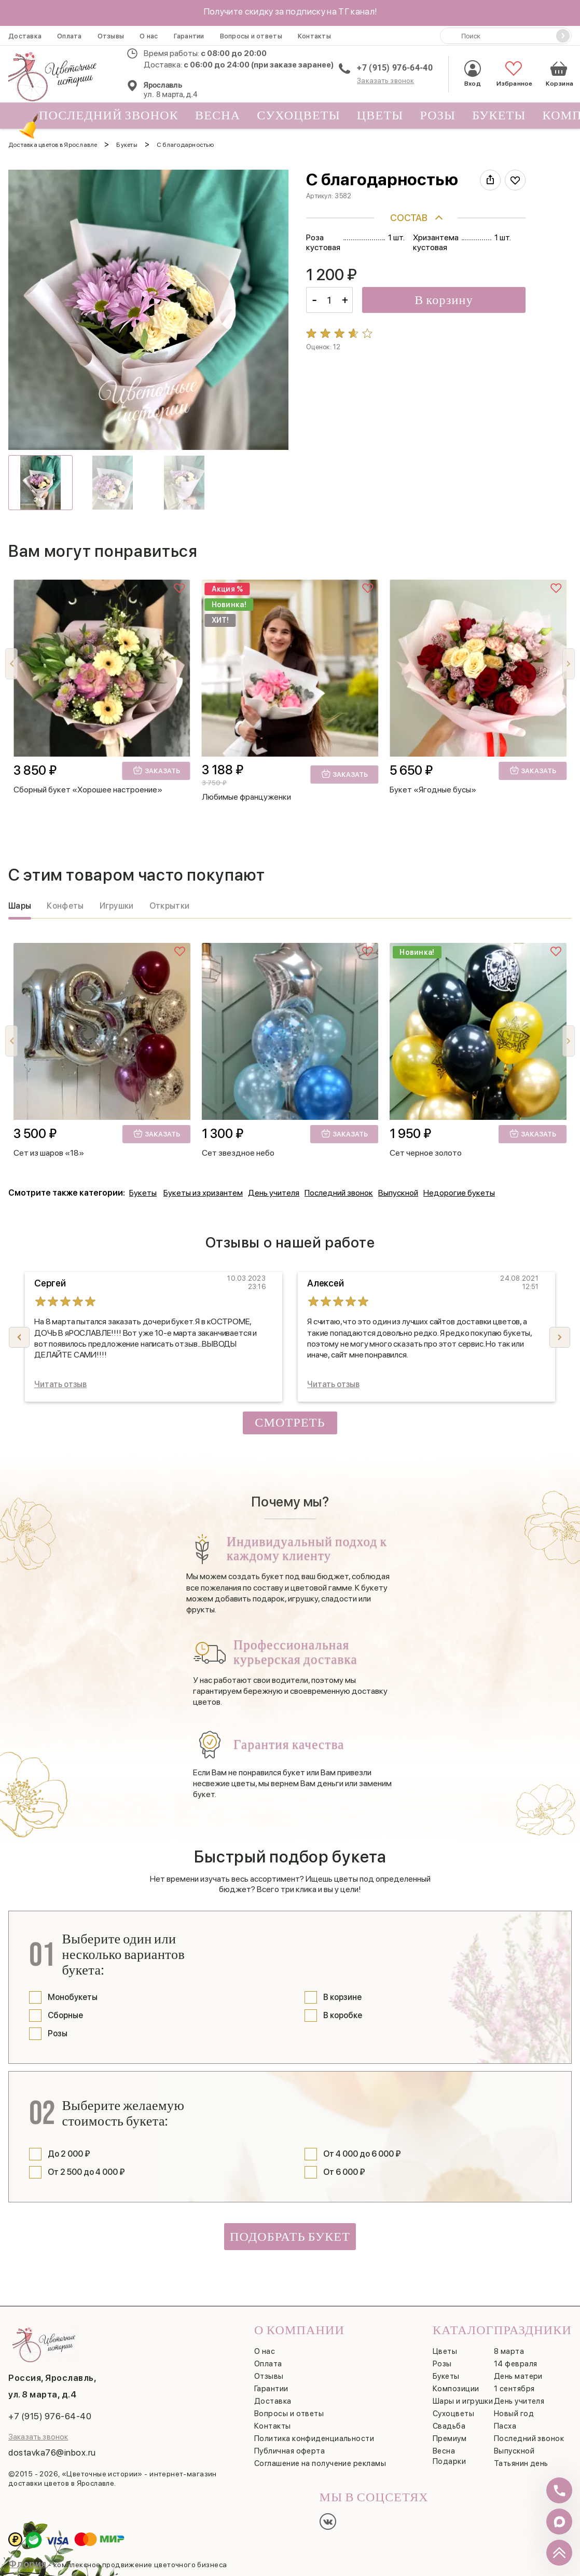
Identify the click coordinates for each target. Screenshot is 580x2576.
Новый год (514, 2413)
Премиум (449, 2438)
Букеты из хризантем (203, 1193)
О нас (149, 36)
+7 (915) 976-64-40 (395, 68)
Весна (217, 115)
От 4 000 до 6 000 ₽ (362, 2154)
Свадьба (449, 2426)
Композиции (456, 2388)
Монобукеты (73, 1997)
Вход (472, 73)
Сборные (65, 2015)
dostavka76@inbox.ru (52, 2452)
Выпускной (398, 1193)
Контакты (314, 36)
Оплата (69, 36)
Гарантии (189, 36)
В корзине (342, 1997)
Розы (437, 115)
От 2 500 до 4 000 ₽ (86, 2172)
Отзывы (111, 36)
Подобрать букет (290, 2236)
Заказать (156, 770)
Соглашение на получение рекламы (320, 2463)
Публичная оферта (289, 2451)
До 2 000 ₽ (69, 2154)
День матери (518, 2376)
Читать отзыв (60, 1384)
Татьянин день (521, 2463)
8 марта (509, 2351)
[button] (568, 663)
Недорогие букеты (459, 1193)
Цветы (380, 115)
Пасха (505, 2426)
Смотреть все (290, 1424)
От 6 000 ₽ (344, 2172)
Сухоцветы (298, 115)
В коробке (342, 2015)
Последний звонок (104, 118)
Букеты (499, 115)
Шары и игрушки (463, 2401)
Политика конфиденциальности (314, 2438)
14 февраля (515, 2363)
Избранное (513, 73)
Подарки (449, 2461)
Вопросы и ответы (251, 36)
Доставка (25, 36)
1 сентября (514, 2388)
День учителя (273, 1193)
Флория (27, 2563)
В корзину (444, 300)
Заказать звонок (385, 80)
